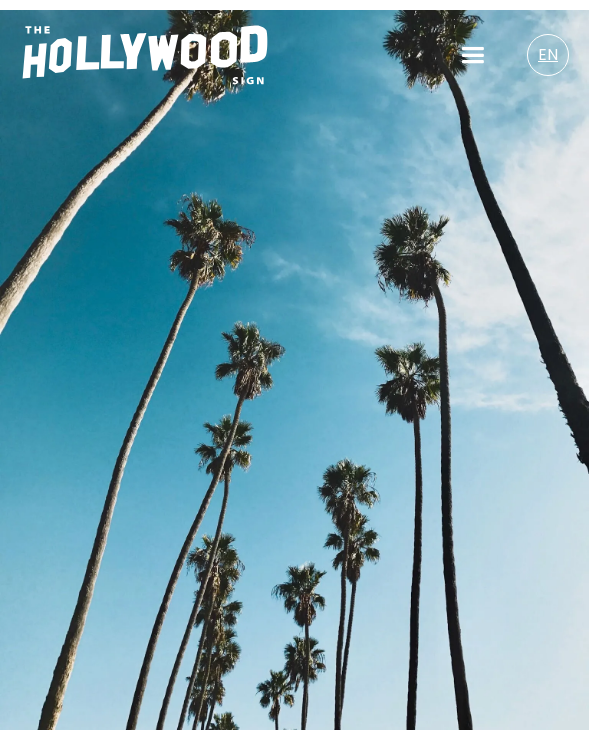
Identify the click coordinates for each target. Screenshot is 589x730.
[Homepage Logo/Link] (145, 55)
